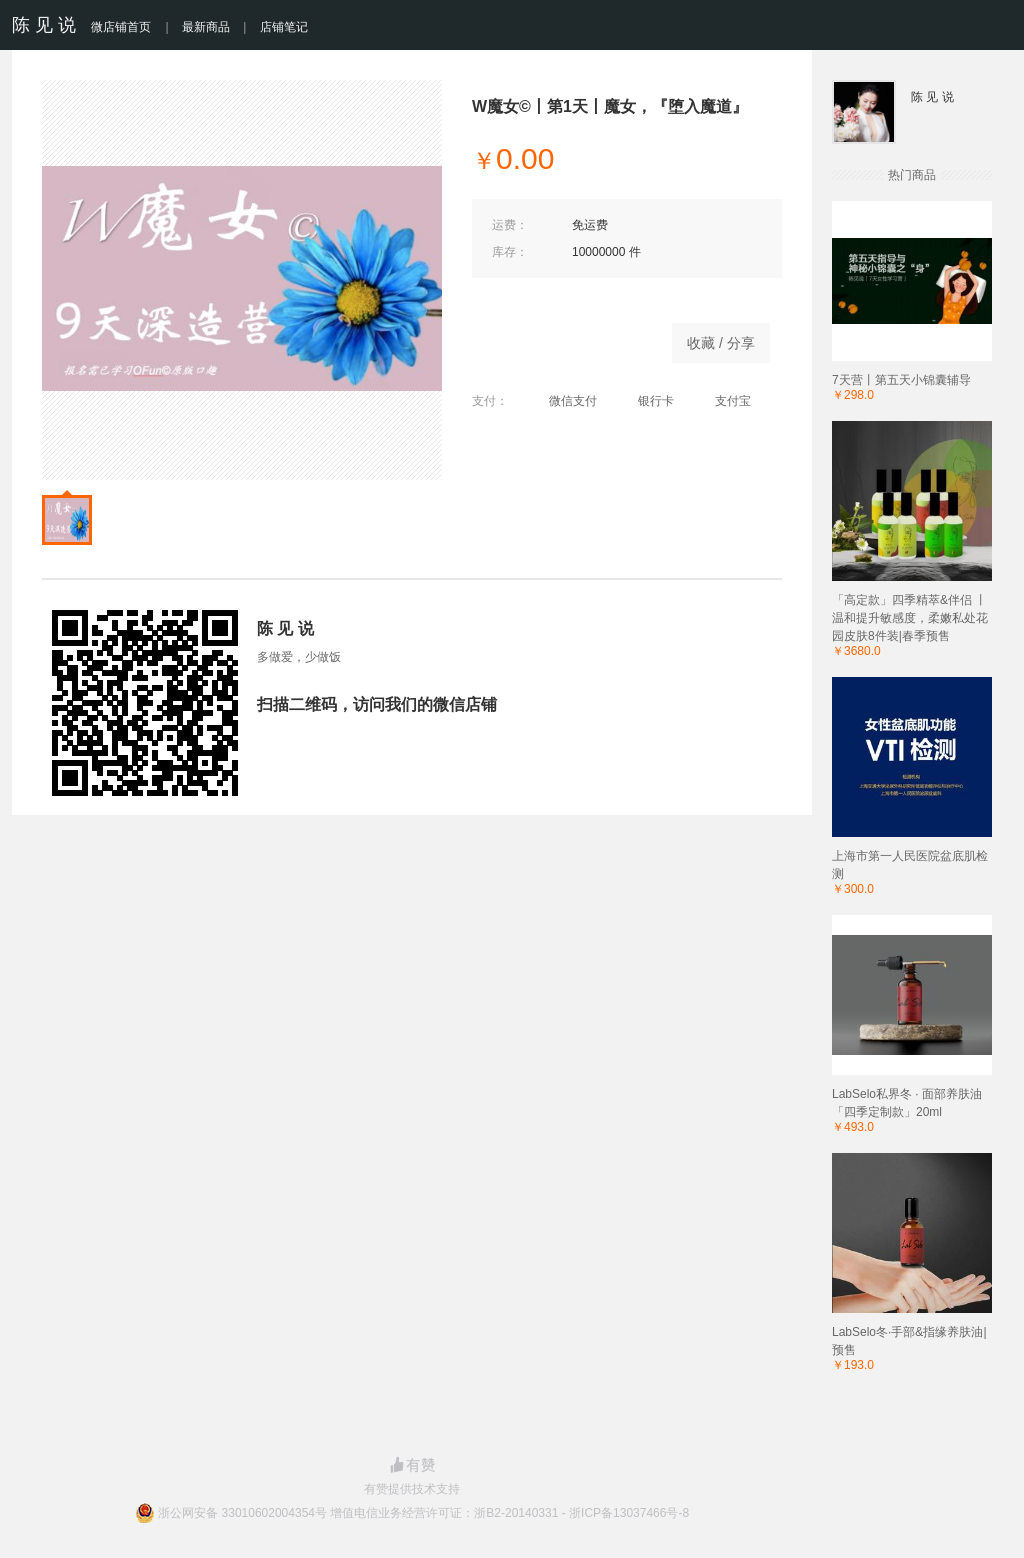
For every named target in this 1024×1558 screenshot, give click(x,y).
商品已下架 (562, 338)
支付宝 (722, 401)
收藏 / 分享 (721, 343)
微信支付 (562, 401)
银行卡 (645, 401)
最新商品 (206, 27)
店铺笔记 (284, 27)
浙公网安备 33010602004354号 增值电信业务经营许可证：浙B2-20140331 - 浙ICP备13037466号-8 (423, 1513)
